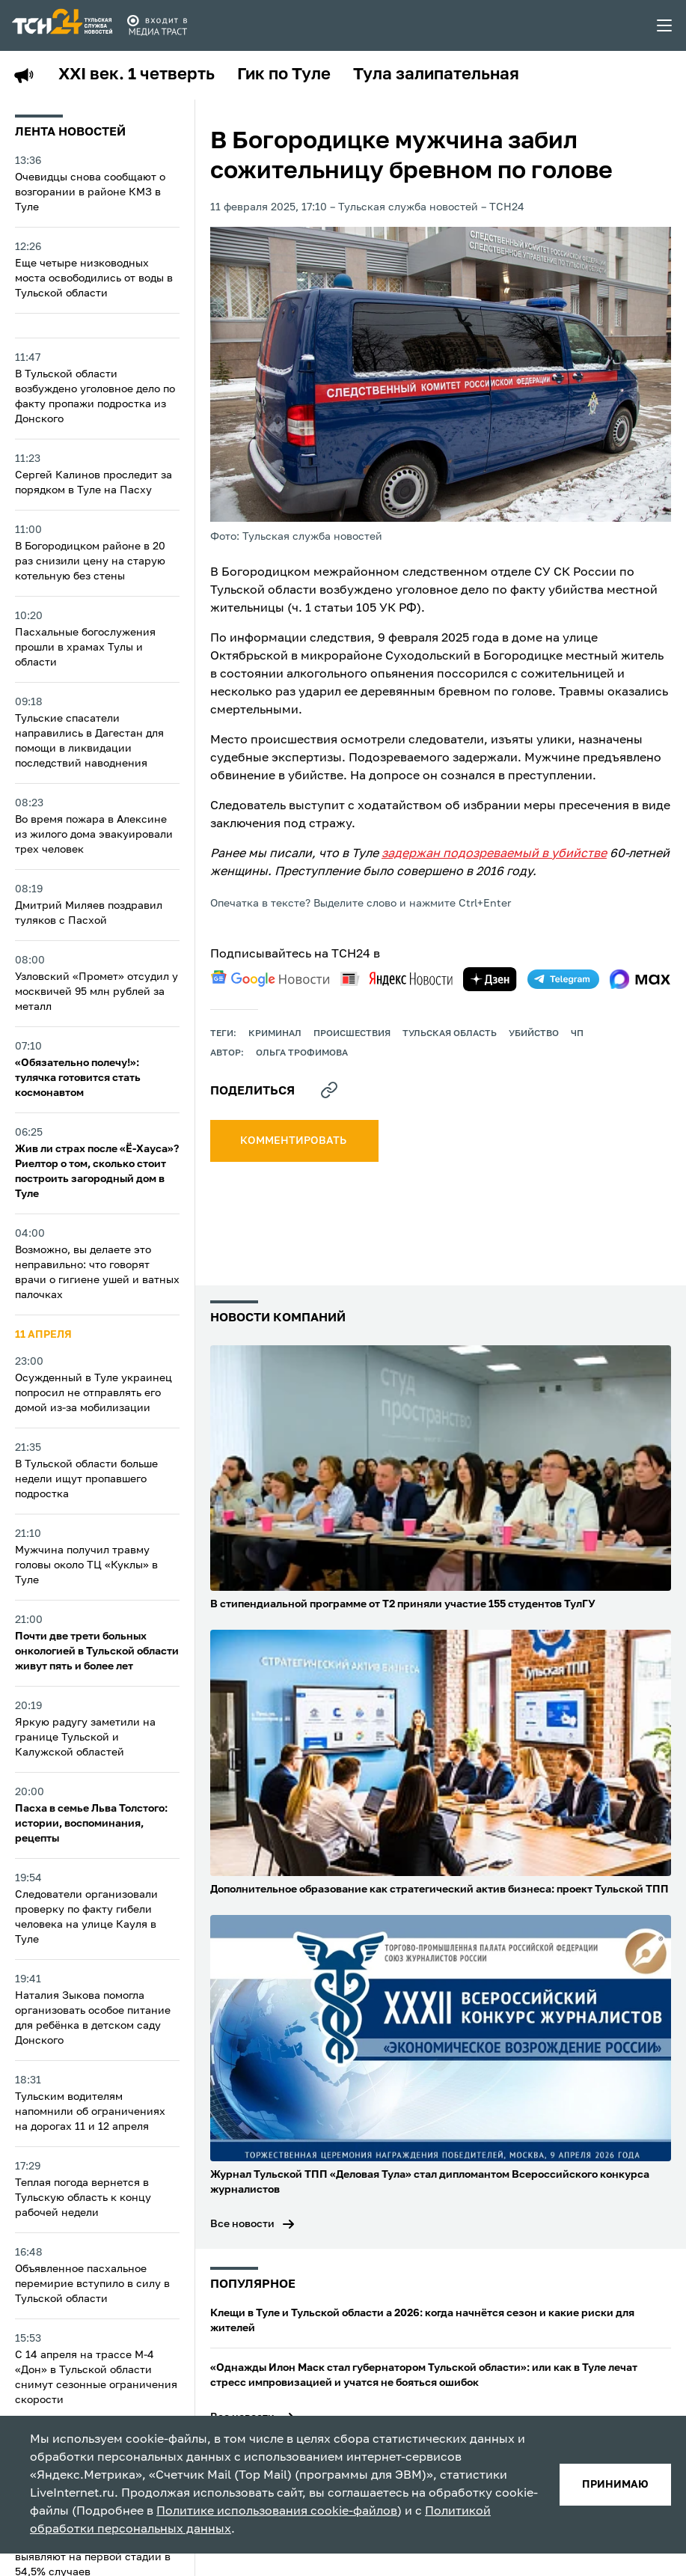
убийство (534, 1033)
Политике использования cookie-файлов (276, 2512)
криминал (274, 1033)
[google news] (270, 978)
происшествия (352, 1033)
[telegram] (563, 979)
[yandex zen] (490, 979)
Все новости (242, 2224)
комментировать (294, 1141)
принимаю (615, 2484)
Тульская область (449, 1033)
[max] (640, 979)
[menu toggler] (665, 25)
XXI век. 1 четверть (136, 75)
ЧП (577, 1033)
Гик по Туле (284, 75)
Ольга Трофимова (302, 1053)
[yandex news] (396, 979)
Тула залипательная (436, 75)
